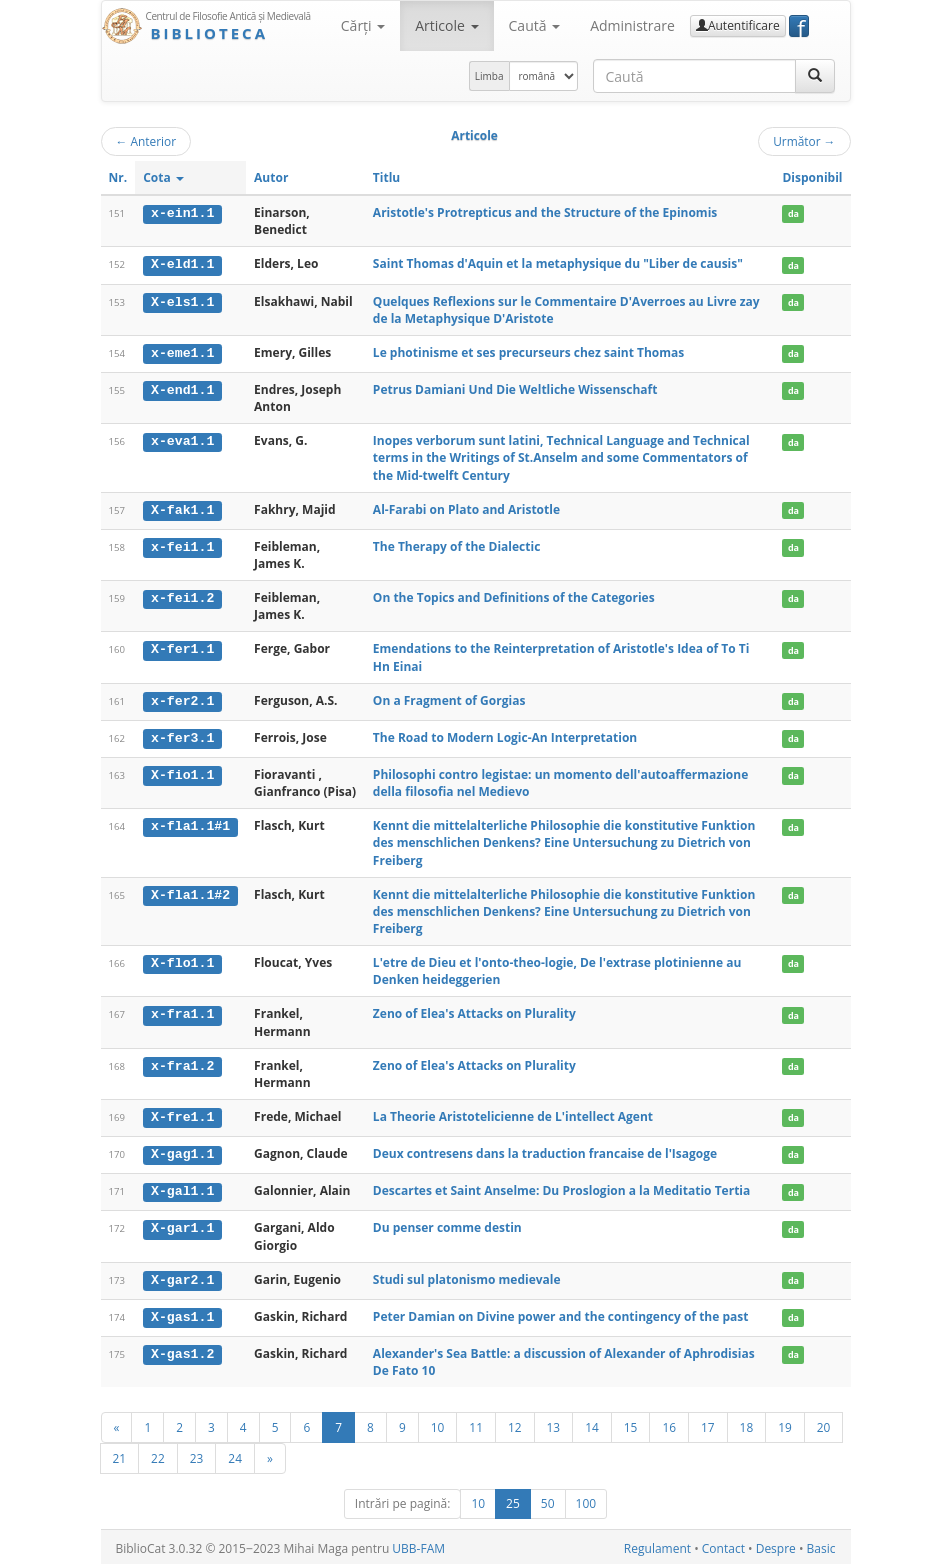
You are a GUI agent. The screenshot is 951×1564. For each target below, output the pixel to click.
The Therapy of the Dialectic (456, 545)
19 (785, 1424)
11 (476, 1424)
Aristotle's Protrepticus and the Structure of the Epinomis (545, 212)
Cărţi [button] (363, 25)
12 (515, 1424)
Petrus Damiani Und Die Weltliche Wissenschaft (515, 388)
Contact (723, 1545)
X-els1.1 (182, 301)
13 (554, 1424)
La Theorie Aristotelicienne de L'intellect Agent (513, 1114)
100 (586, 1500)
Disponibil (812, 177)
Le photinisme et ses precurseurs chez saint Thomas (528, 351)
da (793, 213)
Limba (489, 76)
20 (824, 1424)
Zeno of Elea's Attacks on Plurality (474, 1012)
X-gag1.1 (182, 1152)
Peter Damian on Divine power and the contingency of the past (561, 1313)
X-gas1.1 (182, 1314)
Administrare (632, 25)
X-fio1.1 (182, 773)
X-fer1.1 (182, 648)
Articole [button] (446, 25)
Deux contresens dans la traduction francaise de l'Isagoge (545, 1151)
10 (438, 1424)
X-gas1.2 (182, 1350)
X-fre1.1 (182, 1115)
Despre (776, 1545)
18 (747, 1424)
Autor (271, 177)
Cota (163, 177)
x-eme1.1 (182, 352)
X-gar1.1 (182, 1225)
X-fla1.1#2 (190, 893)
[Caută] (815, 76)
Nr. (118, 177)
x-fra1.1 (182, 1013)
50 (548, 1500)
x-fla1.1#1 (190, 824)
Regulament (657, 1545)
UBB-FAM (418, 1545)
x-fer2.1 (182, 700)
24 (235, 1455)
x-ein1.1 (182, 213)
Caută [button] (535, 25)
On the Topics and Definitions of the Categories (514, 596)
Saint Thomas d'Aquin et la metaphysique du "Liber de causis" (558, 263)
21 (120, 1455)
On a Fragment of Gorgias (449, 699)
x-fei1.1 (182, 546)
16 (669, 1424)
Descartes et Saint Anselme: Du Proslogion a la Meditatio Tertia (561, 1188)
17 (708, 1424)
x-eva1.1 (182, 441)
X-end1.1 (182, 389)
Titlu (386, 177)
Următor (804, 141)
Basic (821, 1545)
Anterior (146, 141)
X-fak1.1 (182, 509)
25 (513, 1500)
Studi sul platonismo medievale (467, 1276)
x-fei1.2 (182, 597)
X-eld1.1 (182, 264)
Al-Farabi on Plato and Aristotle (466, 508)
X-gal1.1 (182, 1189)
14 (592, 1424)
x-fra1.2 (182, 1064)
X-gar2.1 (182, 1277)
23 (197, 1455)
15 (631, 1424)
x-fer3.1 (182, 736)
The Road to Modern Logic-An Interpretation (505, 735)
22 (158, 1455)
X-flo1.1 (182, 961)
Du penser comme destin (447, 1224)
